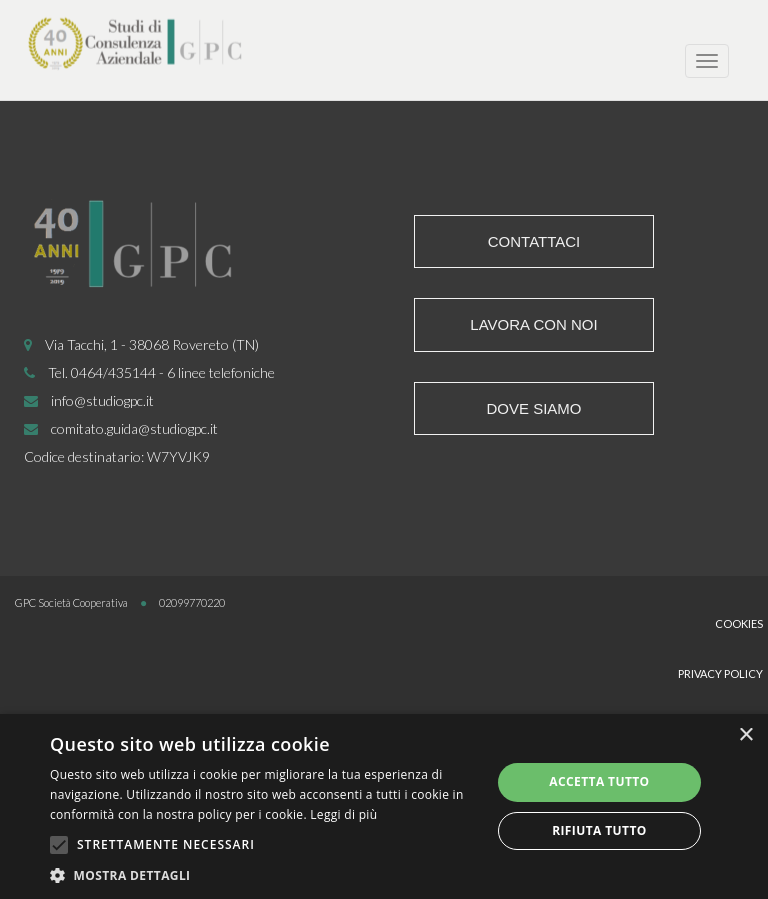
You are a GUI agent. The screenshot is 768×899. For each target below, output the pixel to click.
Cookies (739, 623)
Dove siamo (533, 408)
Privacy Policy (720, 673)
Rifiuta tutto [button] (599, 830)
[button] (264, 874)
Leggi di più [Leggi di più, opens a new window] (343, 814)
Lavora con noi (533, 324)
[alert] (384, 806)
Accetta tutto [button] (599, 781)
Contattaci (534, 241)
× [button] (745, 735)
